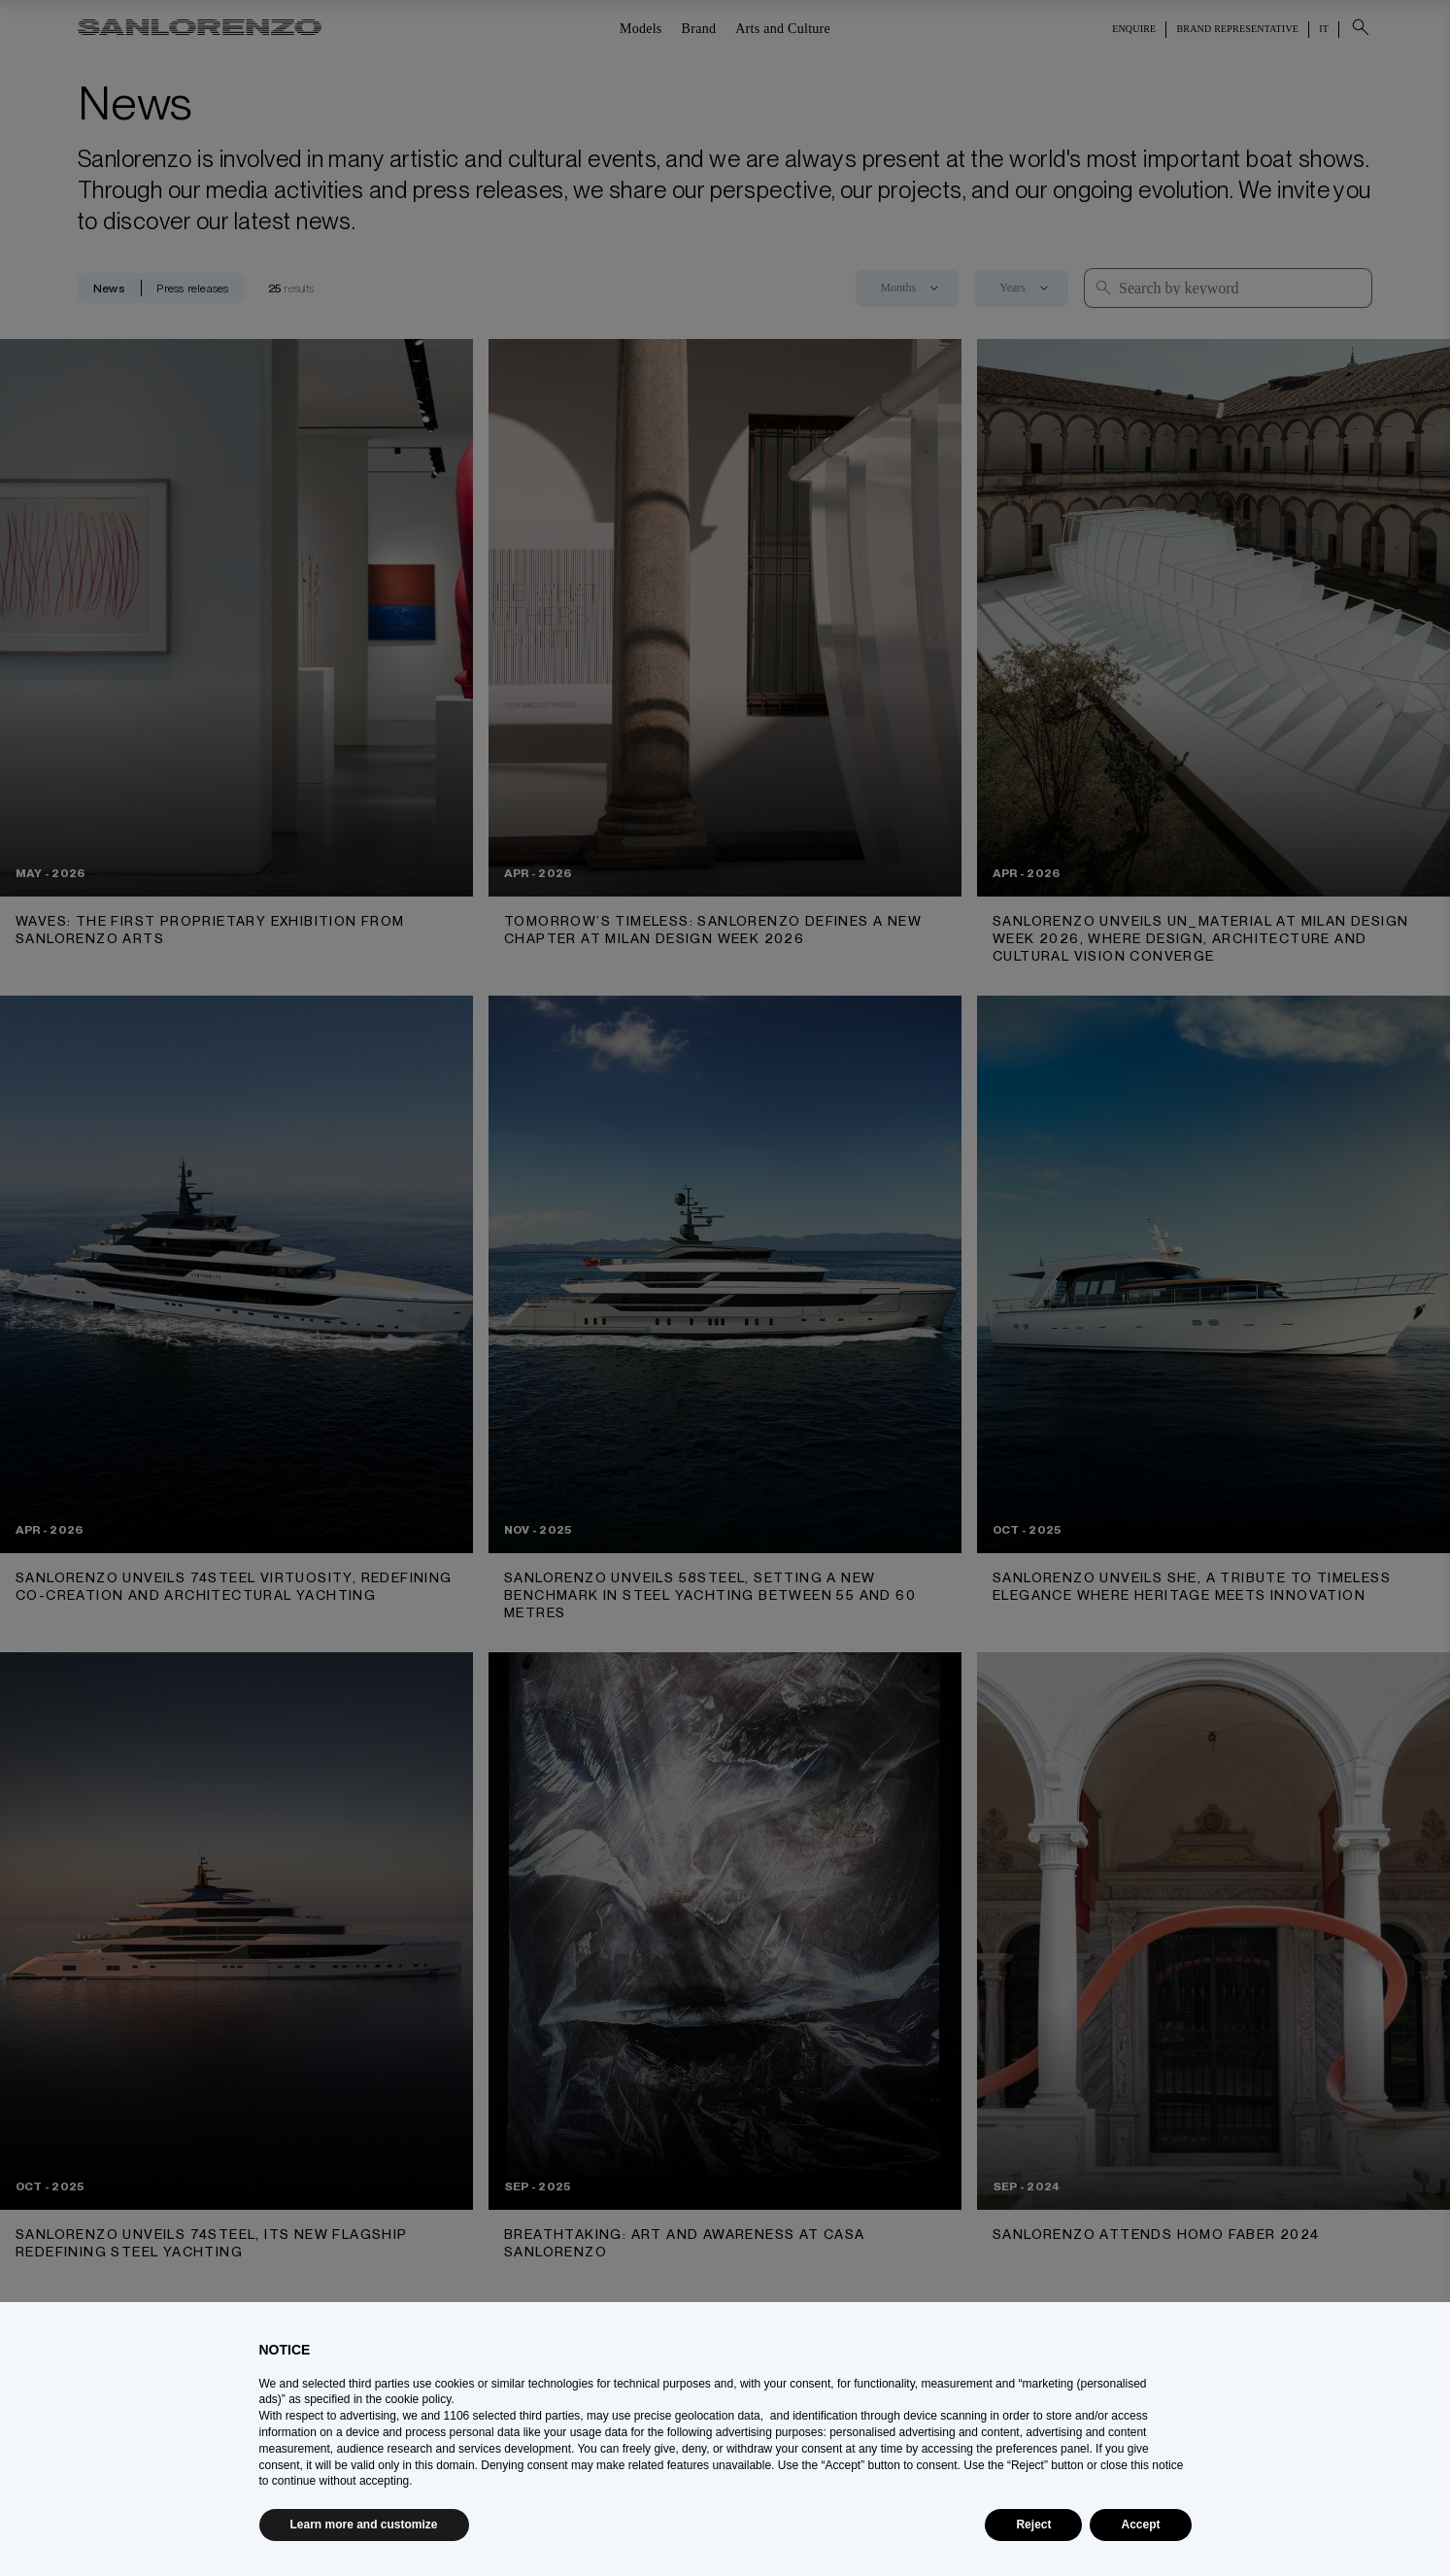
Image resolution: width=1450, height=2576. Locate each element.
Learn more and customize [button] (364, 2524)
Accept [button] (1140, 2524)
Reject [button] (1033, 2524)
